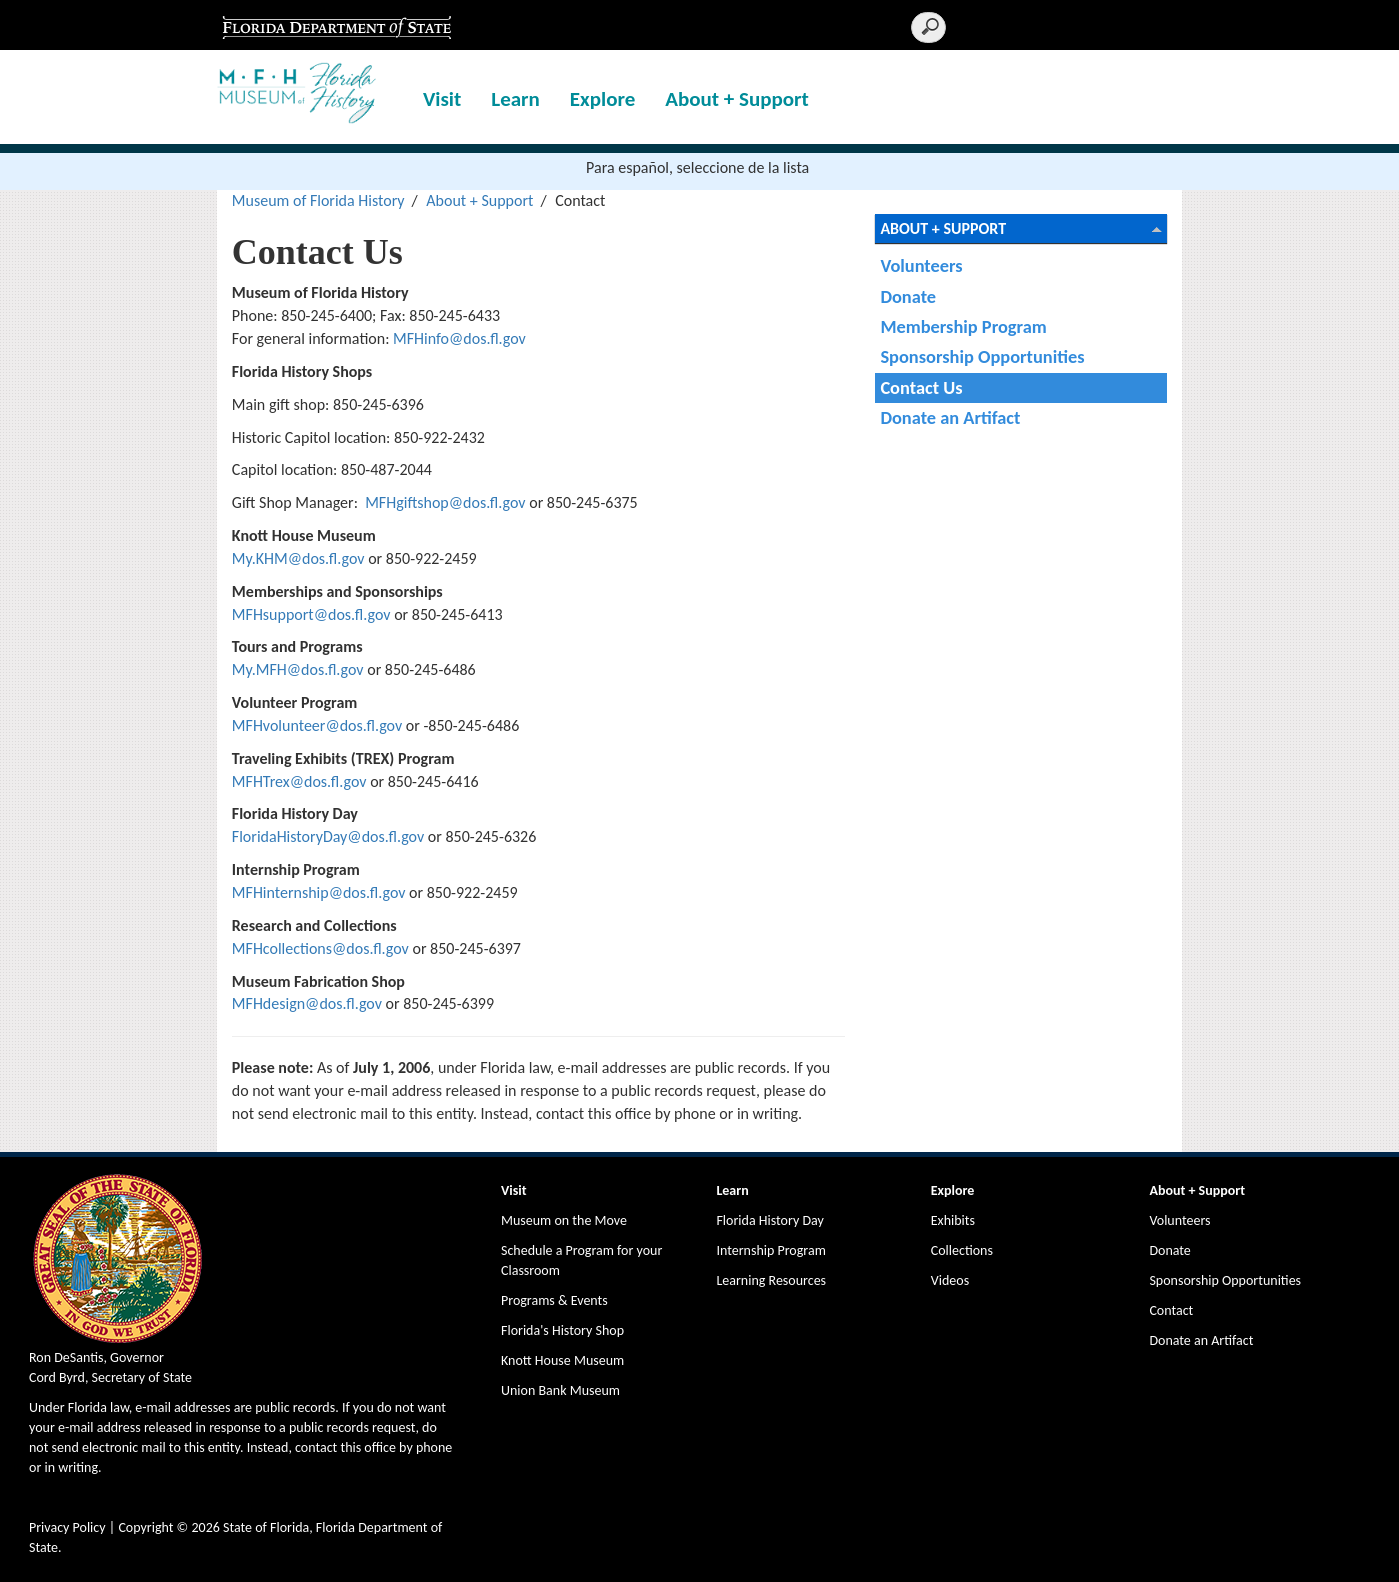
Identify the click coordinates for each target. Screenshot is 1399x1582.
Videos (950, 1280)
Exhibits (953, 1220)
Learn (515, 99)
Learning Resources (771, 1280)
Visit (442, 99)
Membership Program (963, 326)
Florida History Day (769, 1220)
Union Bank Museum (560, 1390)
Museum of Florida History (318, 200)
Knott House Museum (562, 1360)
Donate (908, 296)
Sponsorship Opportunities (982, 356)
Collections (962, 1250)
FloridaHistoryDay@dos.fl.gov (328, 836)
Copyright (145, 1527)
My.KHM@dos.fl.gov (298, 558)
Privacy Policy (67, 1527)
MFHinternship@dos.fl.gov (319, 892)
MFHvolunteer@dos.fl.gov (317, 725)
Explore (602, 99)
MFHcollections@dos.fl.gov (320, 948)
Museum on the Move (564, 1220)
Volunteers (921, 265)
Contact (1171, 1310)
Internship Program (770, 1250)
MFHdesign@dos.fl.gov (307, 1003)
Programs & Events (554, 1300)
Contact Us (921, 387)
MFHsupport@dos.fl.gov (311, 614)
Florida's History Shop (562, 1330)
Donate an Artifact (950, 417)
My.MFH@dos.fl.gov (298, 669)
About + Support (737, 99)
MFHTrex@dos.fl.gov (301, 781)
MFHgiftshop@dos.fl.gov (447, 502)
